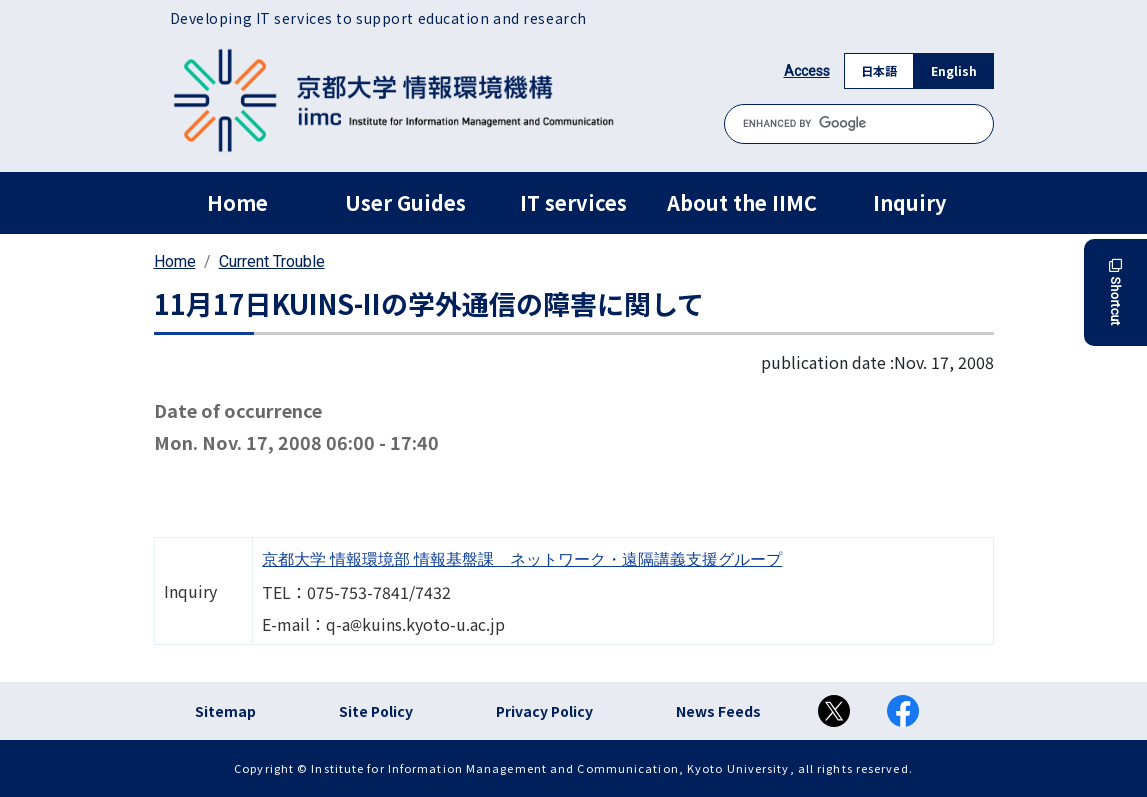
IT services (573, 202)
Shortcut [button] (1115, 292)
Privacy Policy (544, 711)
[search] (859, 123)
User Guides (405, 202)
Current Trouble (272, 261)
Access (807, 71)
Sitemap (225, 711)
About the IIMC (742, 202)
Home (237, 202)
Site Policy (376, 711)
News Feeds (718, 711)
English (954, 70)
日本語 (879, 70)
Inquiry (909, 202)
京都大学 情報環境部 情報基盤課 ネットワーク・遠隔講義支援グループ (522, 559)
